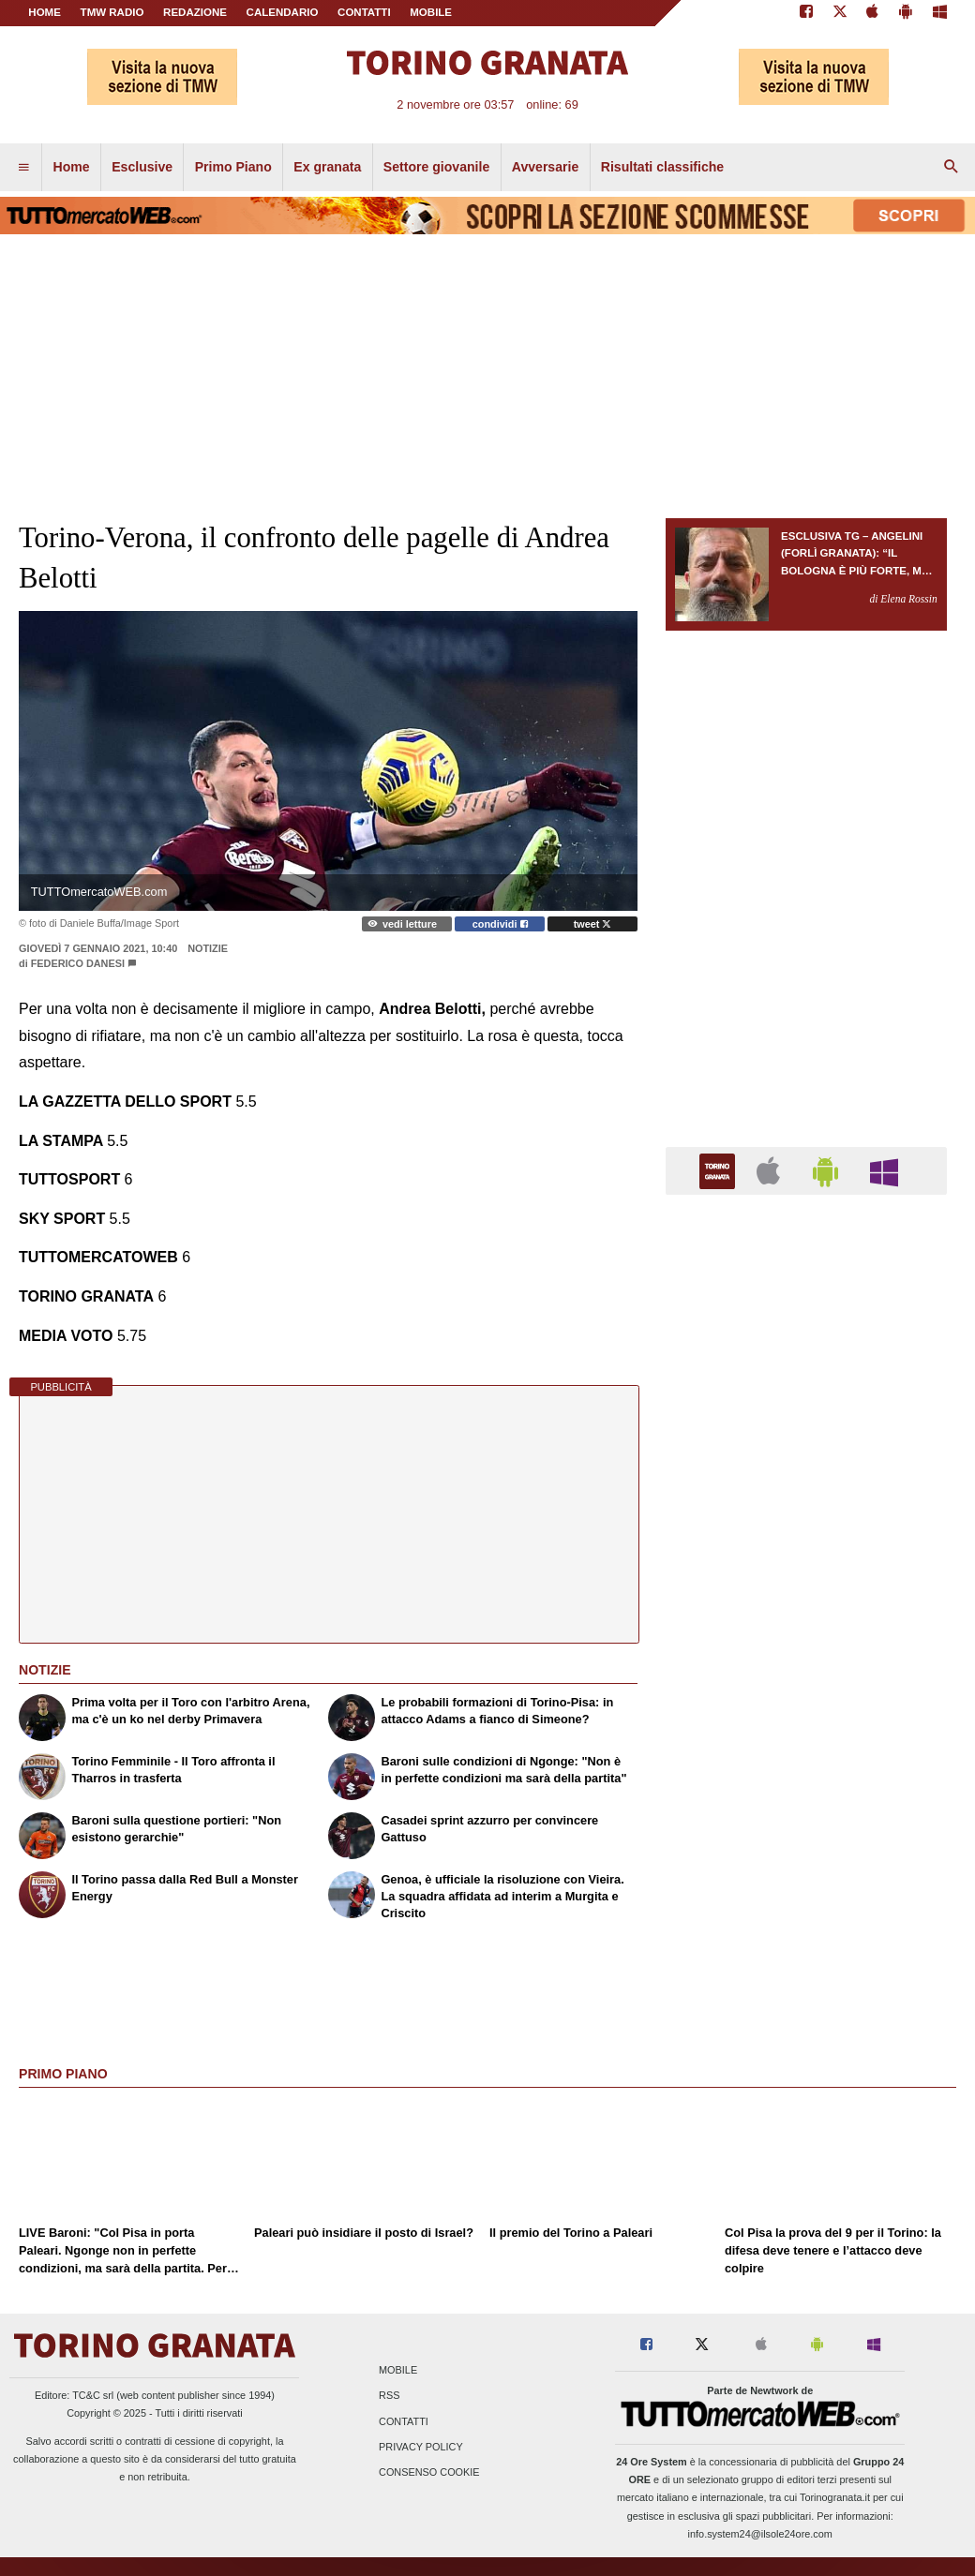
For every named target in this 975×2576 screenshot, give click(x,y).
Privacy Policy (421, 2446)
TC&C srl (92, 2395)
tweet (593, 924)
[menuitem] (23, 168)
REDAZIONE (195, 12)
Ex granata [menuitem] (327, 166)
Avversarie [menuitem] (545, 166)
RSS (389, 2396)
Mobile (398, 2370)
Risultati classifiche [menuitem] (662, 166)
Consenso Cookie (429, 2472)
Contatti (403, 2421)
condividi (500, 924)
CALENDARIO (283, 12)
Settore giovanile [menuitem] (436, 166)
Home (44, 12)
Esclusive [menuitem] (142, 166)
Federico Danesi (78, 963)
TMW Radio (112, 12)
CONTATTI (364, 12)
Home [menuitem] (71, 166)
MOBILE (431, 12)
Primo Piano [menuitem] (233, 166)
